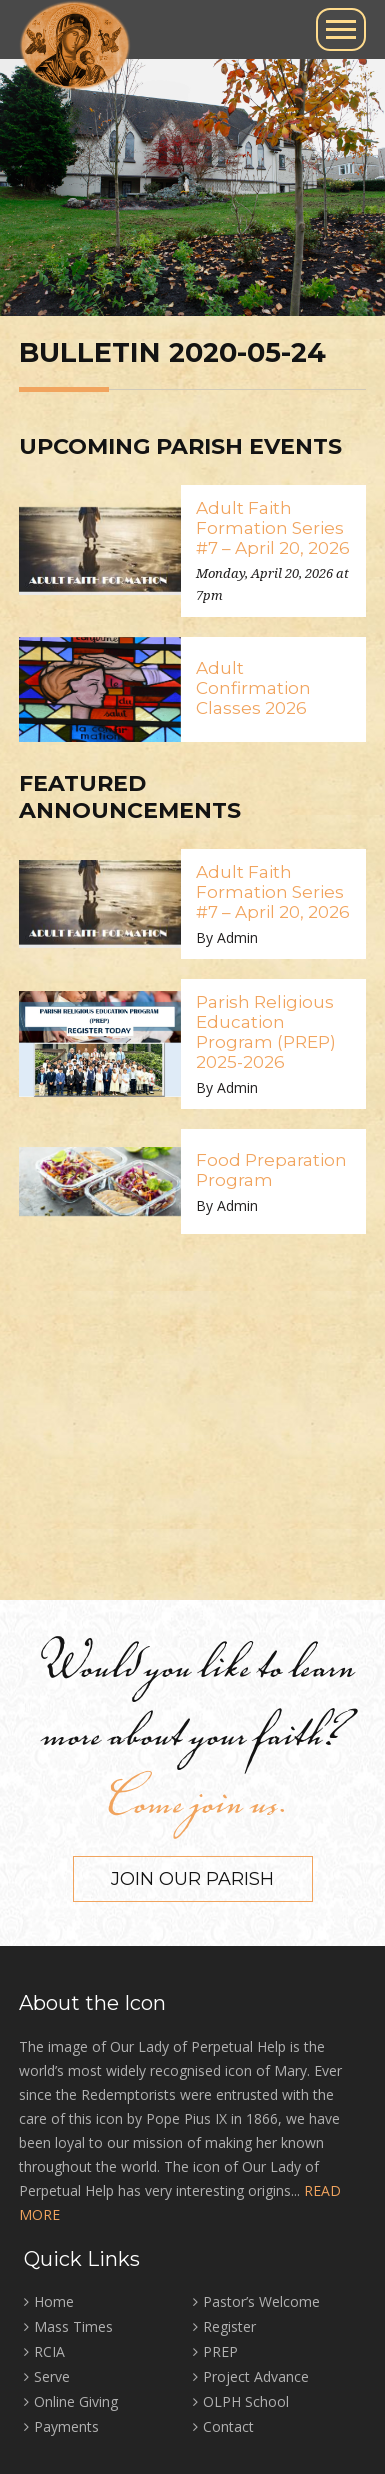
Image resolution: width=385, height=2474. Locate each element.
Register (229, 2326)
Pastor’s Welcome (261, 2301)
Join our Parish (192, 1879)
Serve (52, 2376)
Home (54, 2301)
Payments (66, 2426)
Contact (228, 2426)
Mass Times (73, 2326)
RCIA (49, 2351)
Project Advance (256, 2376)
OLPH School (246, 2401)
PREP (220, 2351)
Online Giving (76, 2401)
